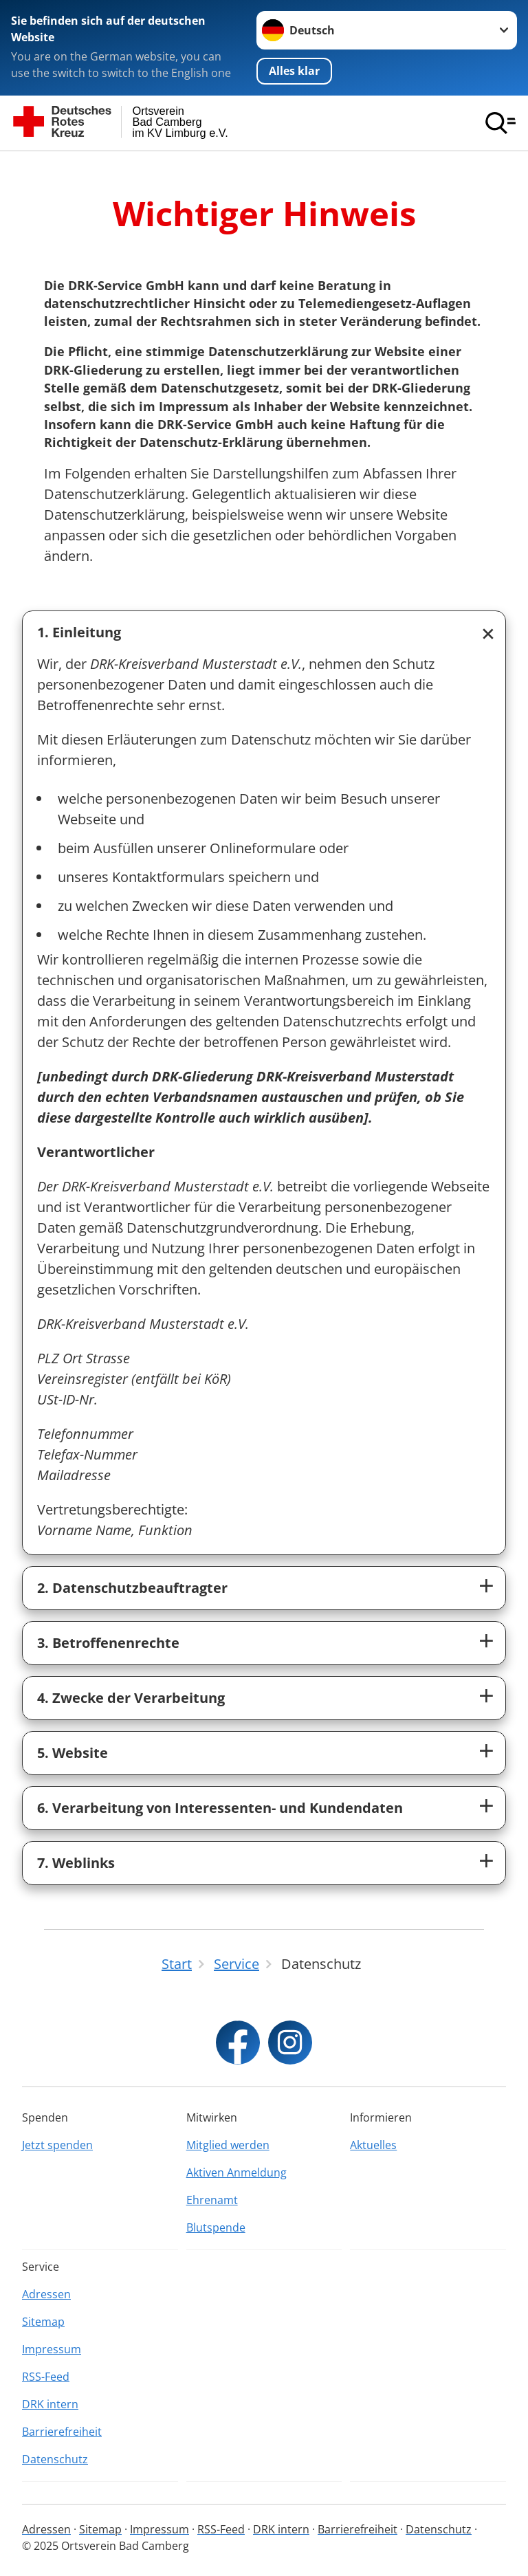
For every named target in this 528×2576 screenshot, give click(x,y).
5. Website (72, 1752)
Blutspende (215, 2227)
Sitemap (43, 2321)
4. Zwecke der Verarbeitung (131, 1697)
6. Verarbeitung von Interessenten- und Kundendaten (220, 1807)
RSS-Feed (45, 2376)
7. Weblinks (76, 1862)
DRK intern (50, 2404)
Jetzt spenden (57, 2145)
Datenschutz (55, 2459)
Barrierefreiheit (62, 2431)
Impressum (51, 2349)
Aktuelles (373, 2145)
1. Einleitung (79, 632)
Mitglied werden (228, 2145)
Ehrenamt (212, 2200)
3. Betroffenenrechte (108, 1642)
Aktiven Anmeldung (236, 2172)
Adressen (46, 2294)
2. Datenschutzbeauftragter (132, 1587)
